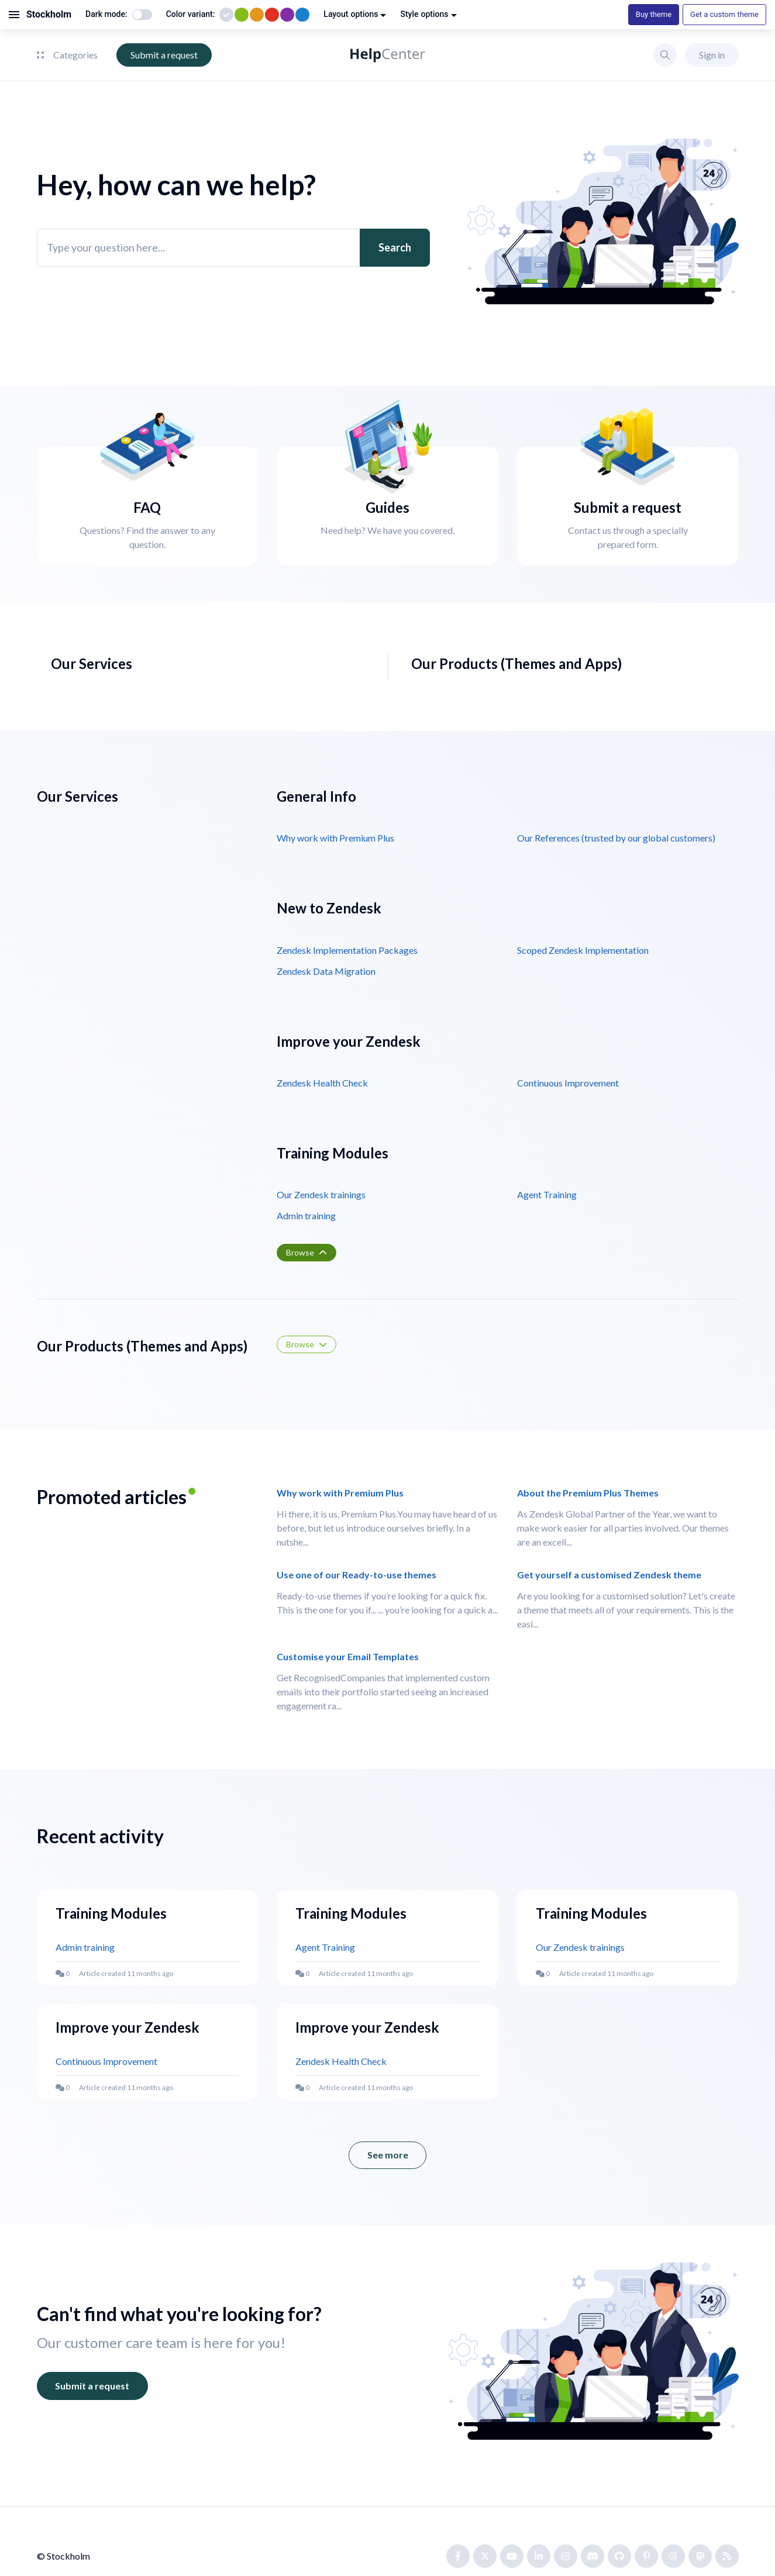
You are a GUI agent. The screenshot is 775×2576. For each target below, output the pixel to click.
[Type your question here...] (233, 248)
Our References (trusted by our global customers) (616, 837)
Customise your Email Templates (348, 1656)
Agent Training (547, 1194)
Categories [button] (67, 54)
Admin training (306, 1215)
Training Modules (111, 1913)
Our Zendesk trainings (321, 1194)
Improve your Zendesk (127, 2027)
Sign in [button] (712, 54)
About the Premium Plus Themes (588, 1492)
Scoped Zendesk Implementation (583, 950)
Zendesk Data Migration (326, 971)
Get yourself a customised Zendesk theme (609, 1574)
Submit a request (164, 54)
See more (397, 2159)
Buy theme (653, 14)
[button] (665, 55)
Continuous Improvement (568, 1082)
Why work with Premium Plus (335, 837)
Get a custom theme (724, 14)
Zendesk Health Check (322, 1082)
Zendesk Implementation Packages (347, 950)
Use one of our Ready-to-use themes (356, 1574)
